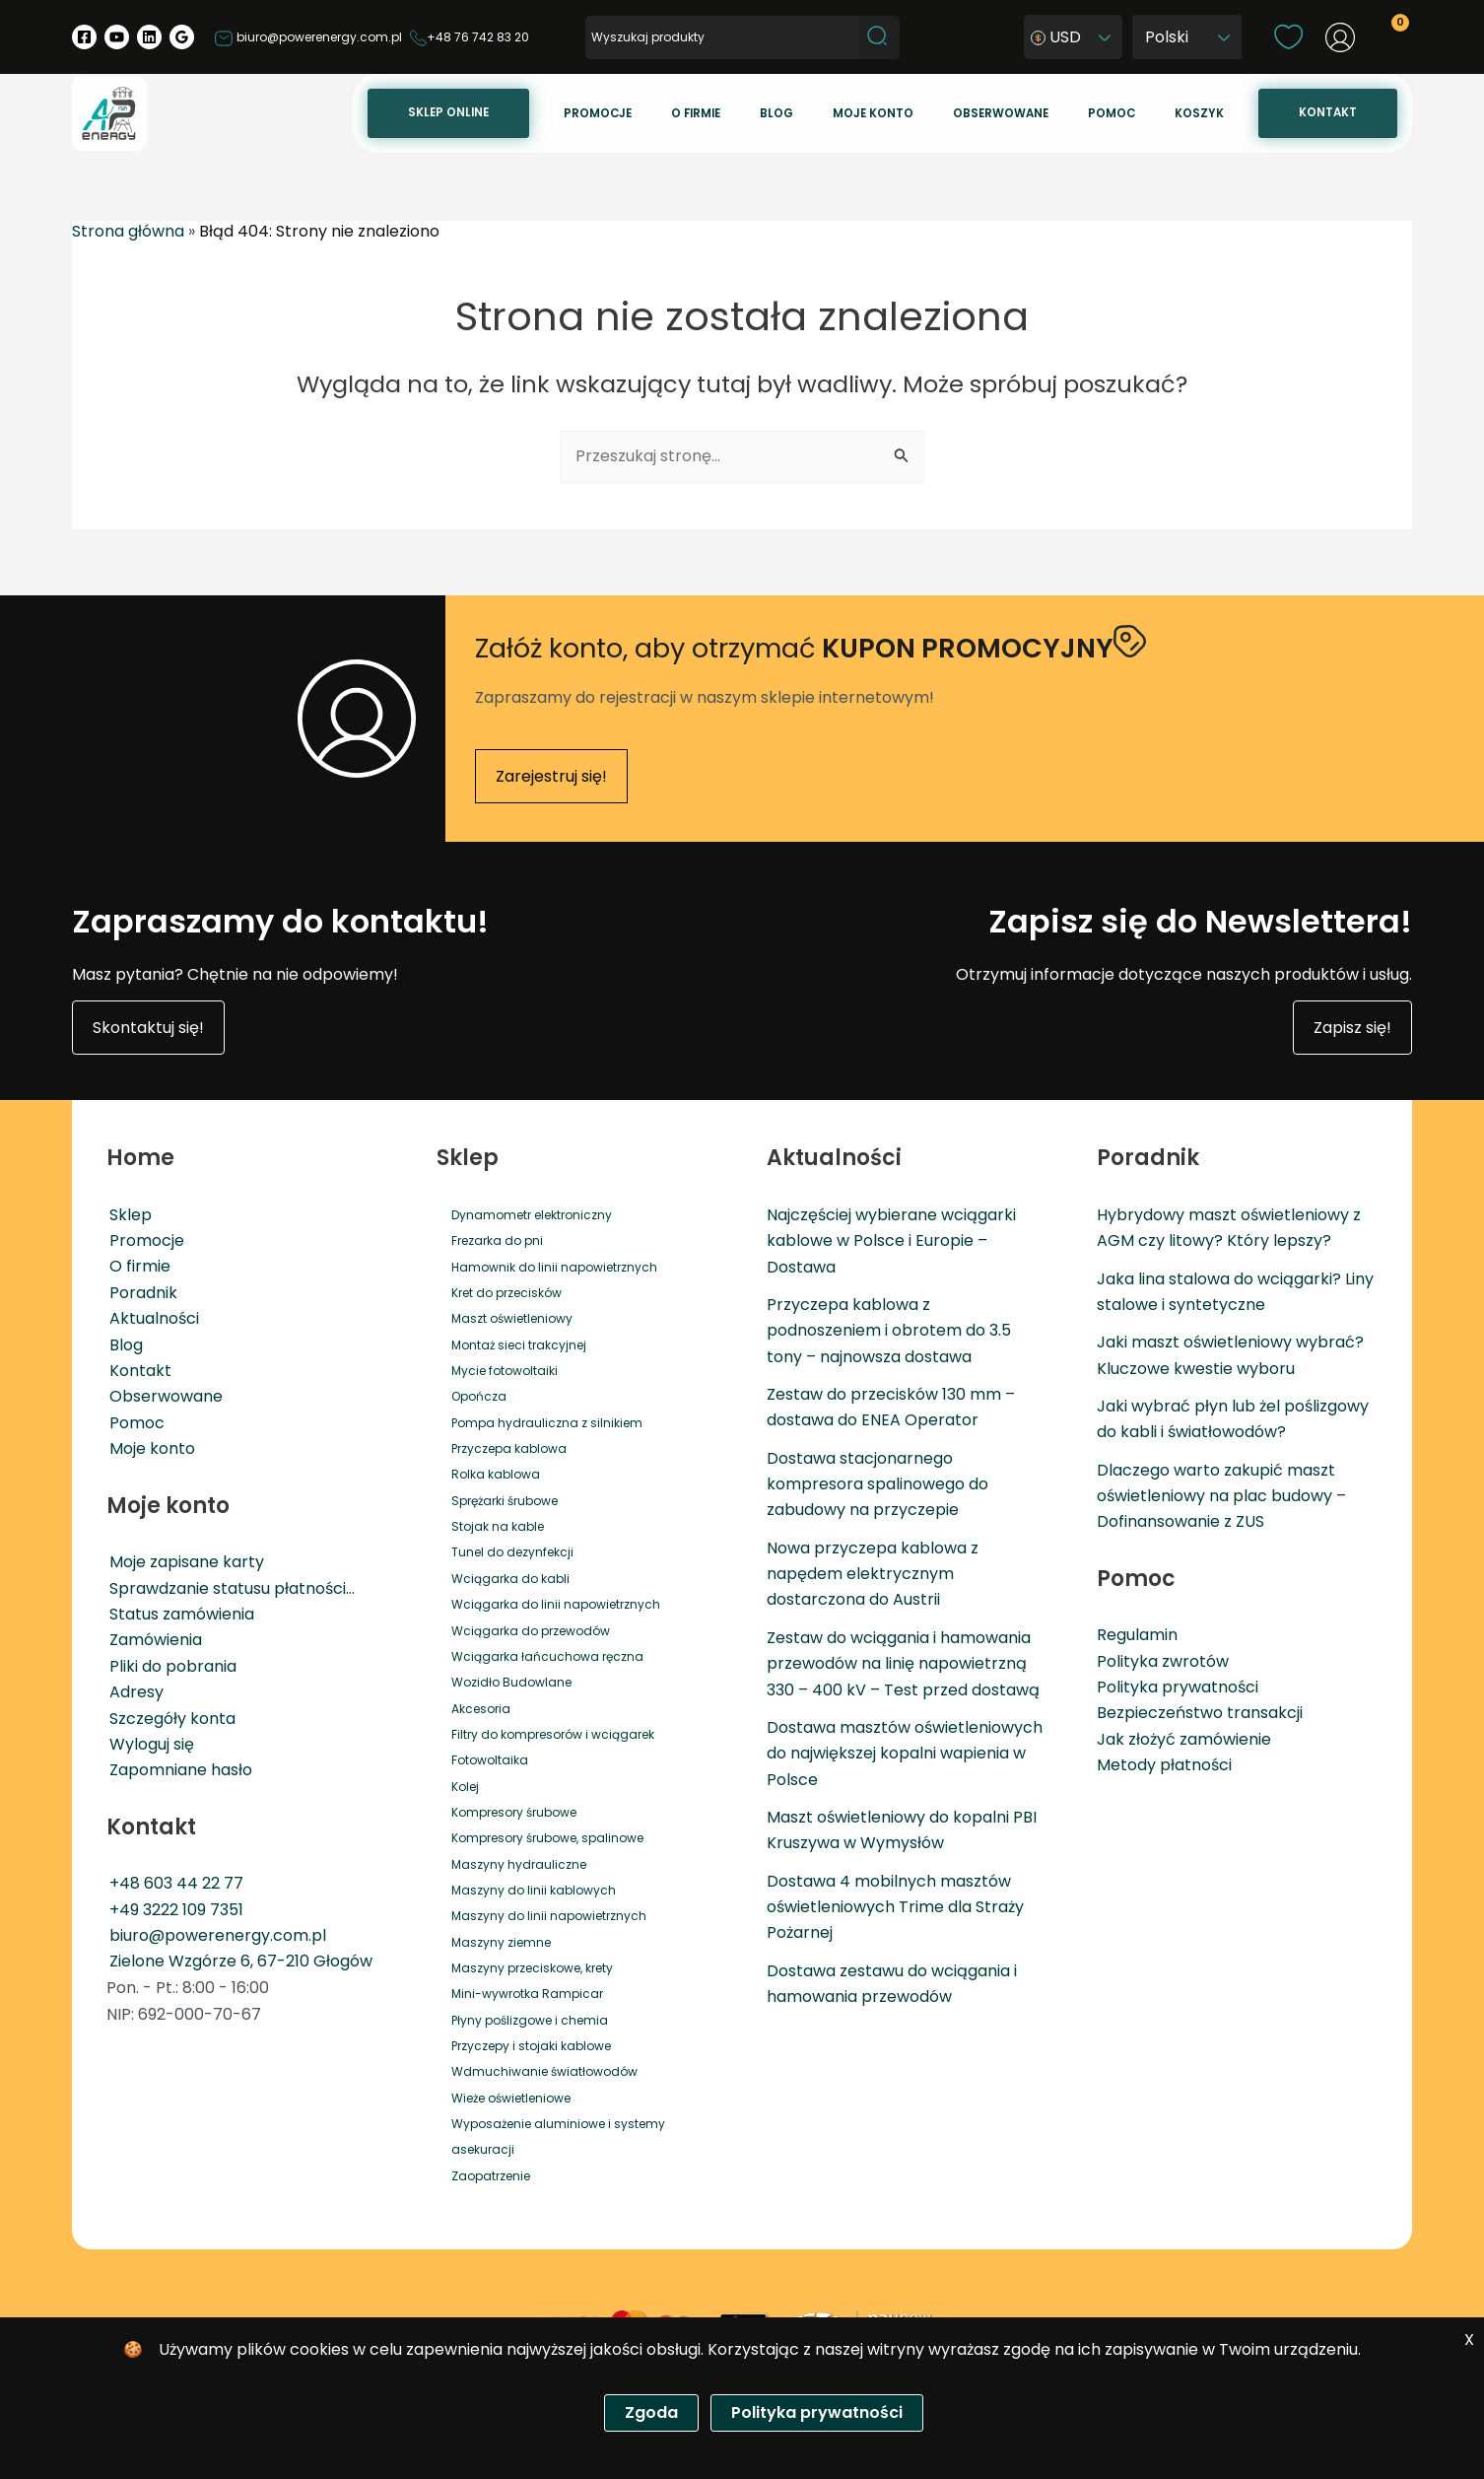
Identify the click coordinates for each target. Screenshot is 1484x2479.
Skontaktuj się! (148, 1025)
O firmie (803, 113)
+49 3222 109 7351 (173, 1907)
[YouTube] (116, 37)
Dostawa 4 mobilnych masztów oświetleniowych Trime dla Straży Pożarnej (895, 1906)
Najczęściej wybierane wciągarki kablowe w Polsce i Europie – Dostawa (891, 1239)
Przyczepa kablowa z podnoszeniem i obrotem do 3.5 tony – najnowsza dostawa (889, 1328)
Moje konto (948, 113)
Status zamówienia (178, 1612)
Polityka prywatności (1177, 1686)
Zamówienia (152, 1638)
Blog (867, 113)
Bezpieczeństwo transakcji (1200, 1711)
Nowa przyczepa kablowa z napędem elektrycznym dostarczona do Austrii (872, 1572)
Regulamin (1137, 1633)
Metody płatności (1164, 1764)
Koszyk (1223, 113)
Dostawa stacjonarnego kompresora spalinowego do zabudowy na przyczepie (877, 1482)
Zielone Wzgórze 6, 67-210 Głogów (238, 1960)
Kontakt (1336, 112)
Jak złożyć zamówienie (1184, 1737)
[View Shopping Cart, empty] (1388, 41)
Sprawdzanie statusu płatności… (229, 1586)
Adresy (133, 1690)
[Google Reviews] (181, 37)
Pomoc (1153, 113)
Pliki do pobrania (170, 1664)
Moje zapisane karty (183, 1560)
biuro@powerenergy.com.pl (308, 37)
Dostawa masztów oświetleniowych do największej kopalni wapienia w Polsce (905, 1752)
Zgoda (651, 2412)
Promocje (722, 113)
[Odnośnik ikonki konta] (1340, 37)
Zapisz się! (1352, 1025)
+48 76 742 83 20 (469, 37)
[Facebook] (84, 37)
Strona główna (128, 231)
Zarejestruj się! (551, 774)
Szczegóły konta (169, 1716)
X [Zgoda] (1469, 2339)
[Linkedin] (149, 37)
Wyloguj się (148, 1742)
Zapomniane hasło (177, 1768)
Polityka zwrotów (1163, 1659)
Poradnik (140, 1290)
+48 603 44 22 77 (173, 1882)
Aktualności (151, 1317)
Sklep (127, 1213)
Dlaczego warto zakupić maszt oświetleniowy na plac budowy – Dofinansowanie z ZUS (1221, 1494)
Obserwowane (1059, 113)
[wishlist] (1288, 36)
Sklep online (589, 112)
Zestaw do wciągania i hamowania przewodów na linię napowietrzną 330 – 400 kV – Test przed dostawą (903, 1661)
